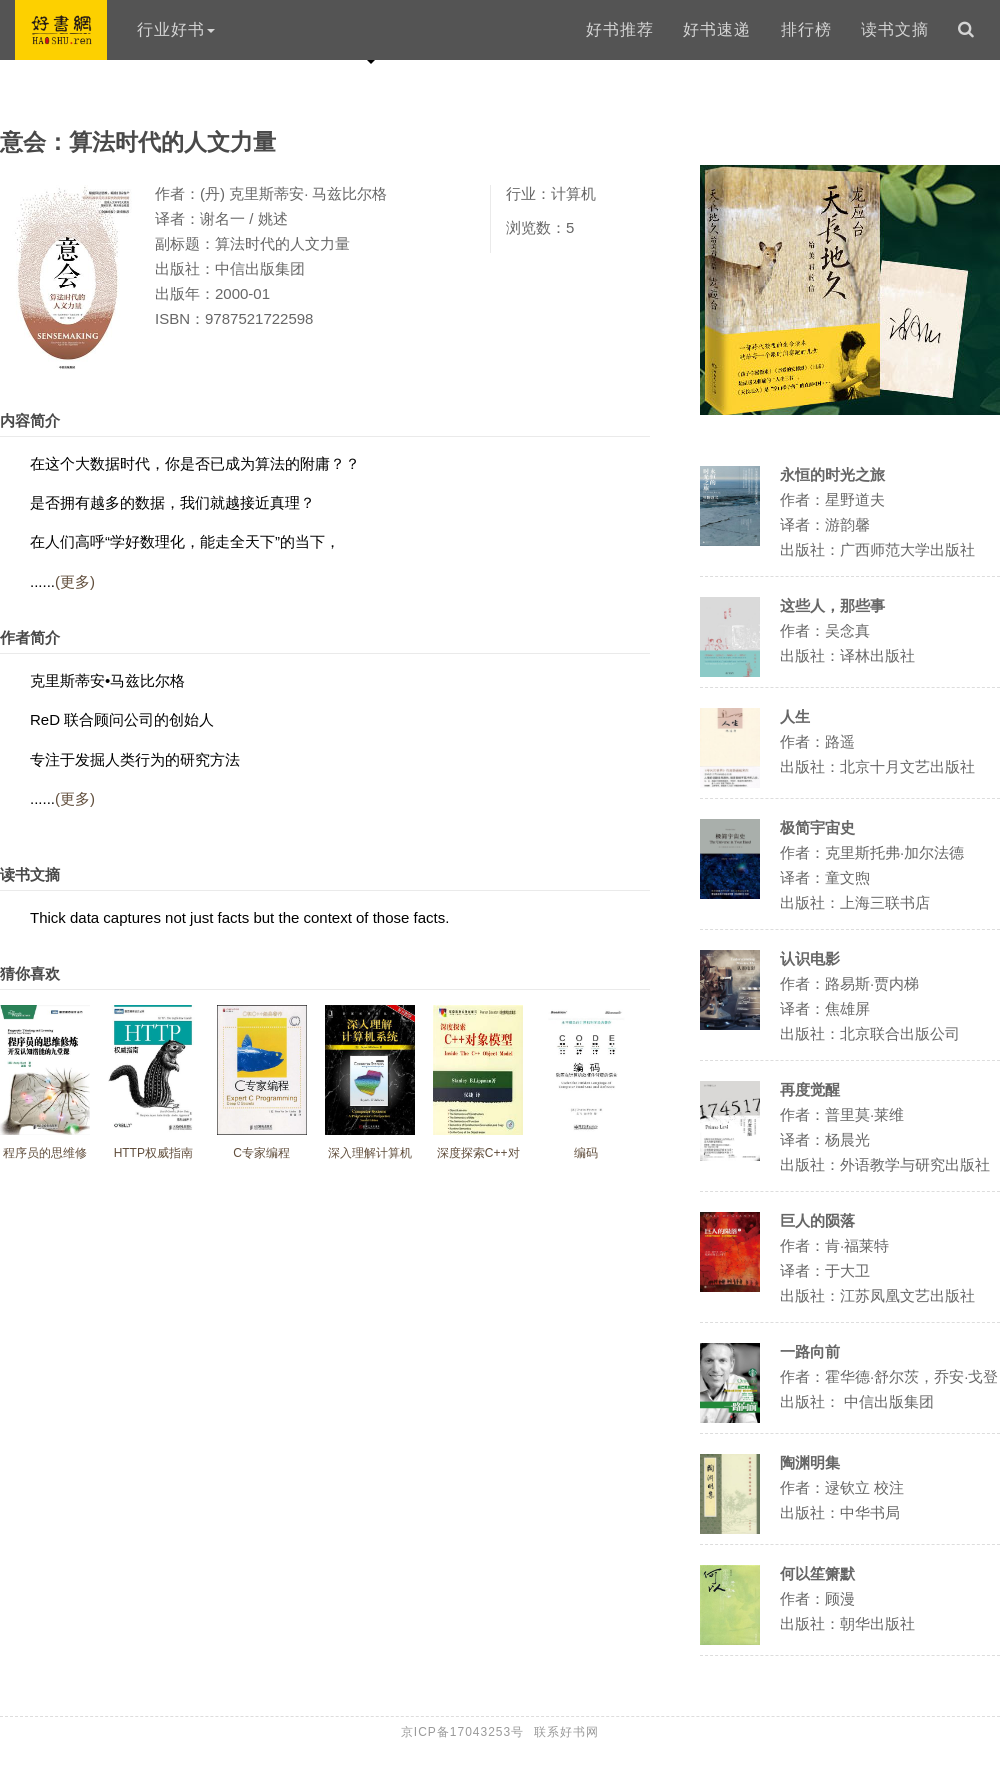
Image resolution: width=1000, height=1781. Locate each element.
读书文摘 (895, 29)
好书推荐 (620, 29)
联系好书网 (566, 1732)
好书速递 (717, 29)
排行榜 (806, 29)
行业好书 (176, 29)
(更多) (75, 581)
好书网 (61, 30)
